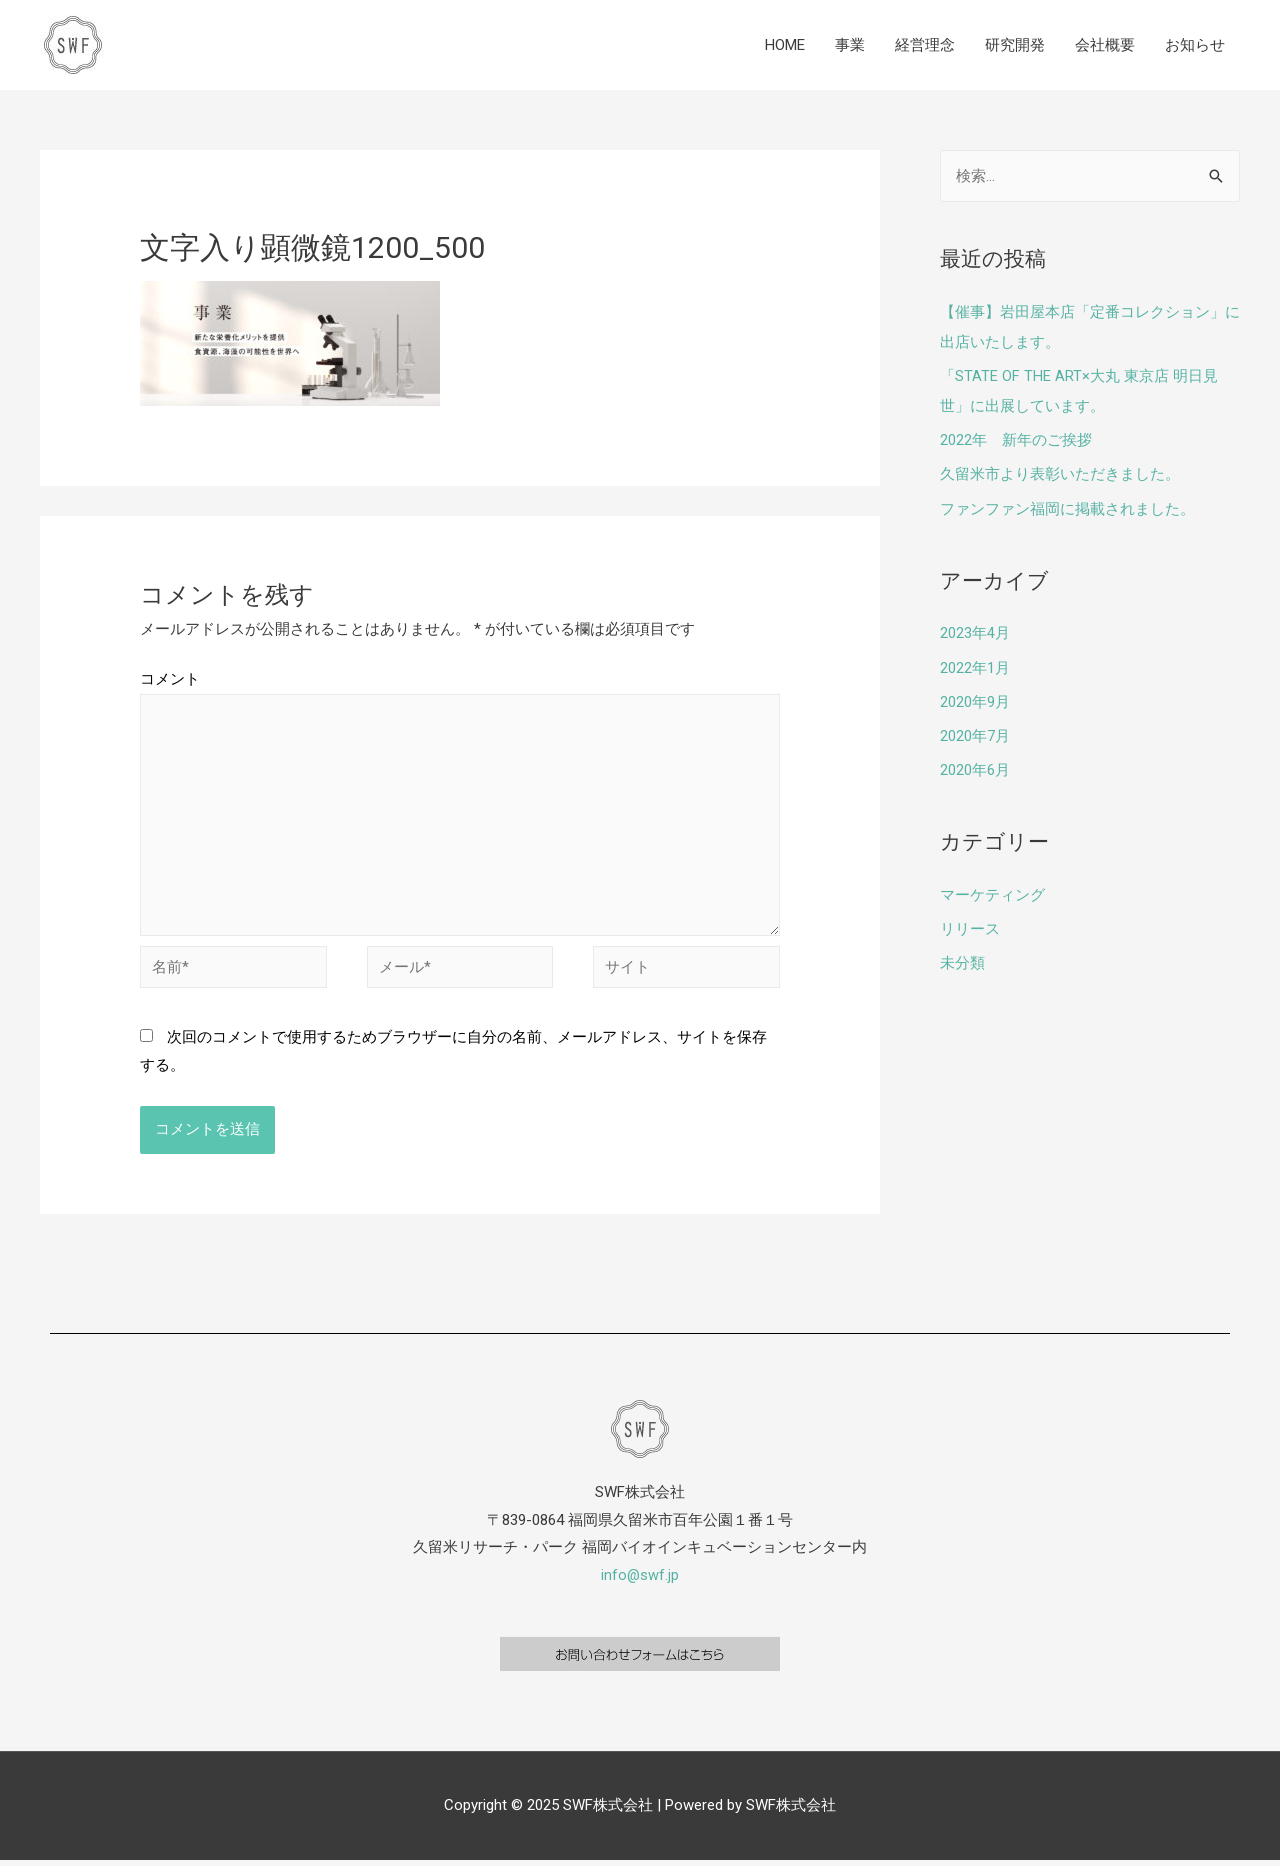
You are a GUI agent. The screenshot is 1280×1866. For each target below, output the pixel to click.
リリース (970, 924)
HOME (785, 45)
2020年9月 (975, 699)
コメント (170, 679)
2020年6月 (975, 766)
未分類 (962, 958)
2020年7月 (975, 732)
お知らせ (1195, 45)
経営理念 (925, 45)
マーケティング (992, 891)
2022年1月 (975, 665)
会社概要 (1105, 45)
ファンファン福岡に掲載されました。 (1067, 507)
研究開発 (1015, 45)
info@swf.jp (640, 1581)
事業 (850, 45)
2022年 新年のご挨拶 (1016, 439)
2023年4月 (975, 631)
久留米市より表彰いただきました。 (1060, 473)
